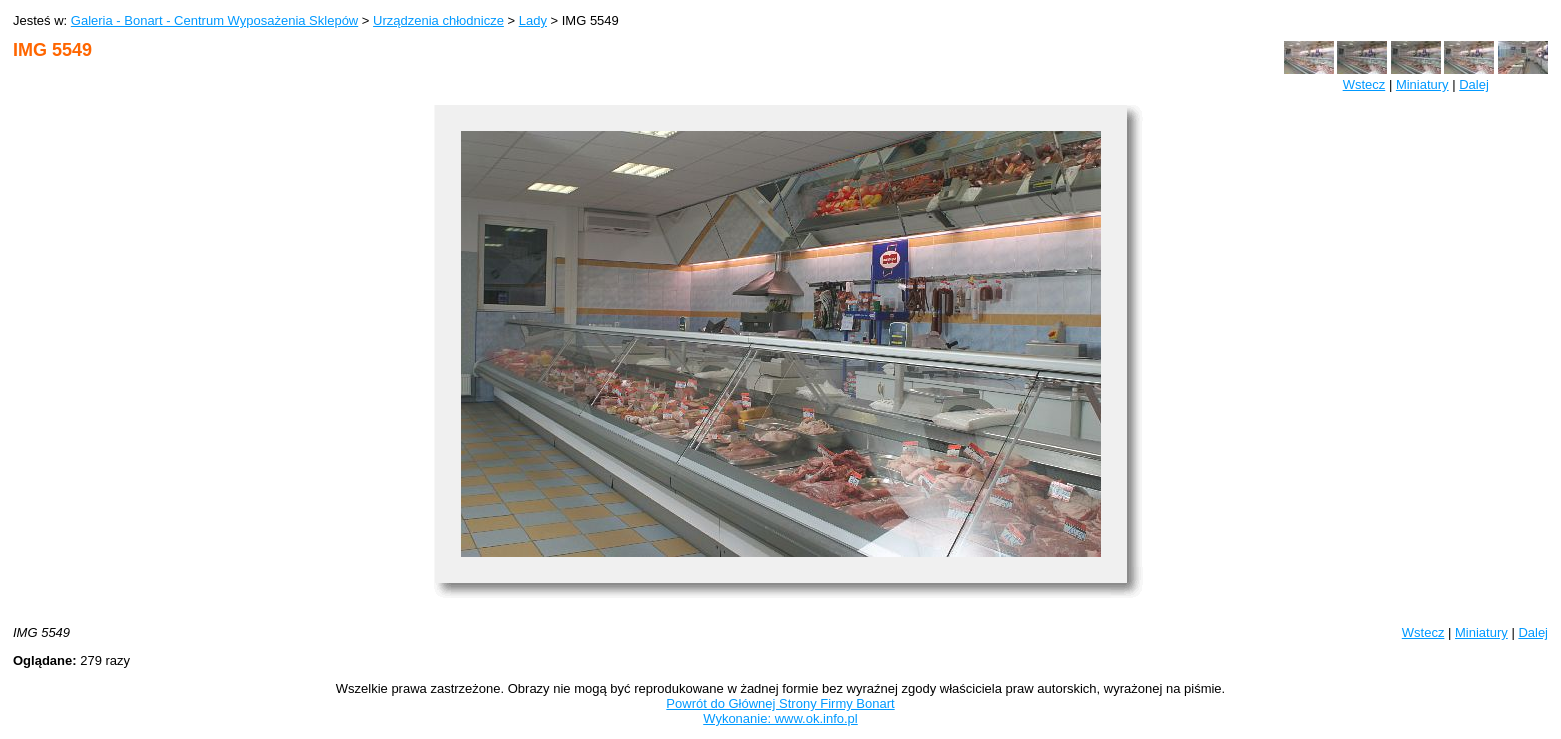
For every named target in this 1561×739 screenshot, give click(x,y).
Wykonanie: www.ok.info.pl (780, 718)
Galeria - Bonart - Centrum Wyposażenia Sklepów (214, 20)
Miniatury (1422, 84)
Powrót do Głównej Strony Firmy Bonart (780, 703)
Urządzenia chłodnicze (438, 20)
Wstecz (1364, 84)
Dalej (1474, 84)
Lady (533, 20)
